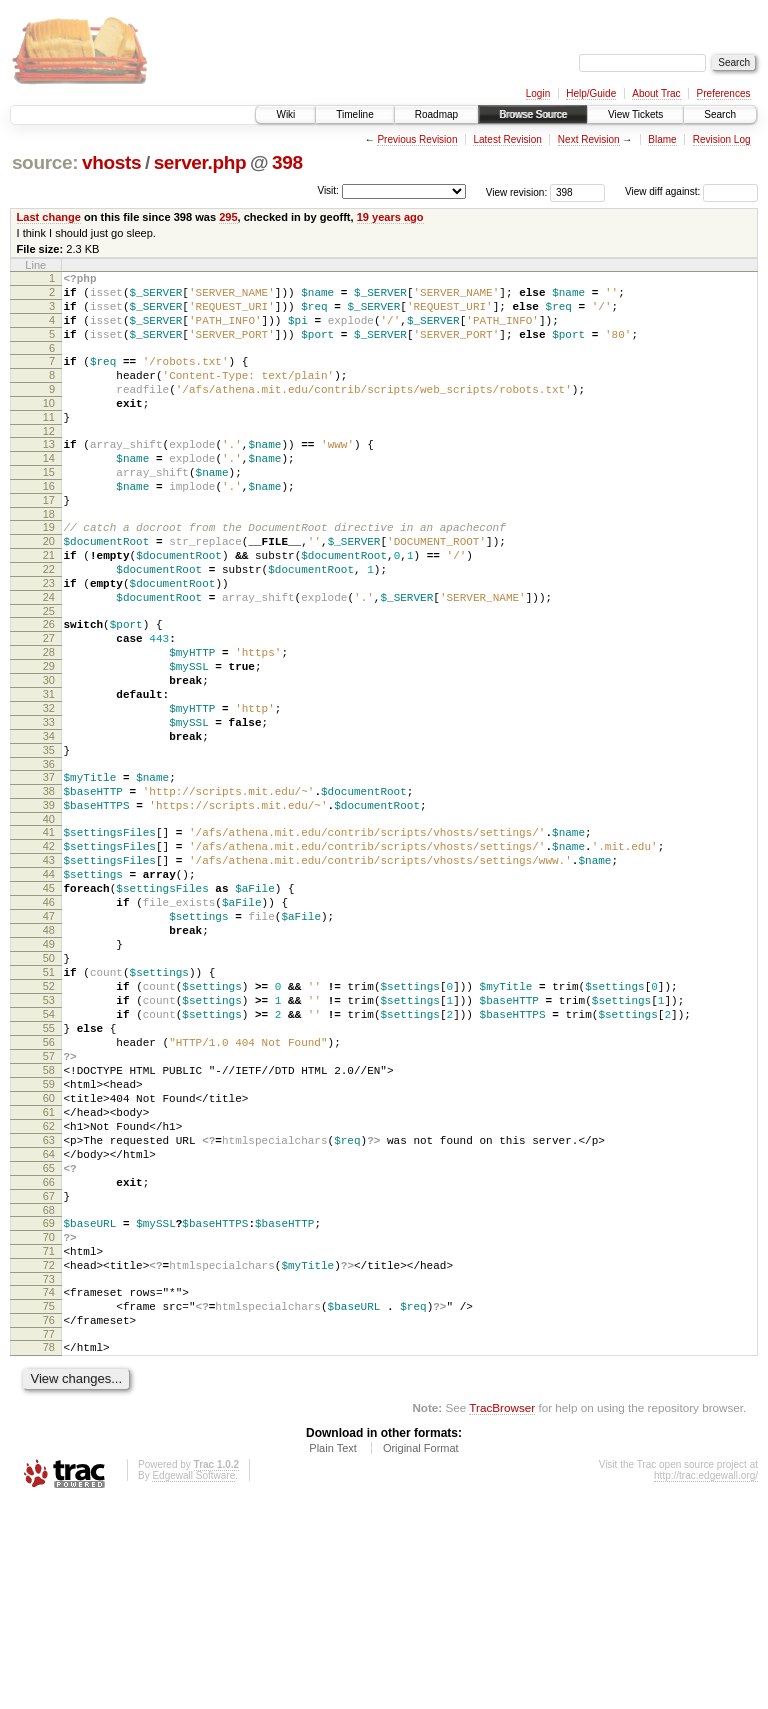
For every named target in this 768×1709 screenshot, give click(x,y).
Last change (49, 217)
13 (49, 474)
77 (49, 1538)
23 (49, 640)
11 (49, 444)
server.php (200, 162)
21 (49, 606)
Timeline (354, 114)
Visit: (328, 190)
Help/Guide (591, 93)
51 (49, 1104)
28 (49, 721)
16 (49, 525)
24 (49, 657)
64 (49, 1325)
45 (49, 1002)
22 (49, 623)
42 (49, 951)
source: (45, 162)
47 (49, 1036)
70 (49, 1423)
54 (49, 1155)
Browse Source (533, 114)
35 (49, 840)
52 (49, 1121)
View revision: (517, 191)
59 (49, 1240)
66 (49, 1359)
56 (49, 1189)
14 (49, 491)
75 (49, 1504)
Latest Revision (507, 139)
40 (49, 921)
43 (49, 968)
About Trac (656, 93)
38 (49, 887)
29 (49, 738)
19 (49, 572)
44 (49, 985)
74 (49, 1487)
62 (49, 1291)
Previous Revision (417, 139)
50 (49, 1087)
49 (49, 1070)
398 (287, 162)
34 (49, 823)
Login (538, 93)
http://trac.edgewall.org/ (706, 1682)
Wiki (285, 114)
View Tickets (635, 114)
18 (49, 559)
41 (49, 934)
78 (49, 1551)
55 (49, 1172)
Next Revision (589, 139)
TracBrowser (502, 1614)
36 (49, 857)
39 (49, 904)
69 (49, 1406)
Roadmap (436, 114)
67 (49, 1376)
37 (49, 870)
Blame (662, 139)
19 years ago (390, 217)
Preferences (724, 93)
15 (49, 508)
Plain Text (333, 1655)
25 (49, 674)
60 (49, 1257)
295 (228, 217)
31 (49, 772)
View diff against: (691, 191)
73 (49, 1474)
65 (49, 1342)
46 (49, 1019)
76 (49, 1521)
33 (49, 806)
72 (49, 1457)
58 (49, 1223)
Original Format (421, 1655)
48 (49, 1053)
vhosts (111, 162)
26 (49, 687)
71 (49, 1440)
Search (720, 114)
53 (49, 1138)
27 (49, 704)
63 (49, 1308)
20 (49, 589)
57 (49, 1206)
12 (49, 461)
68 (49, 1393)
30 (49, 755)
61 (49, 1274)
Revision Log (722, 139)
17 (49, 542)
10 (49, 427)
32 (49, 789)
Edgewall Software (193, 1682)
